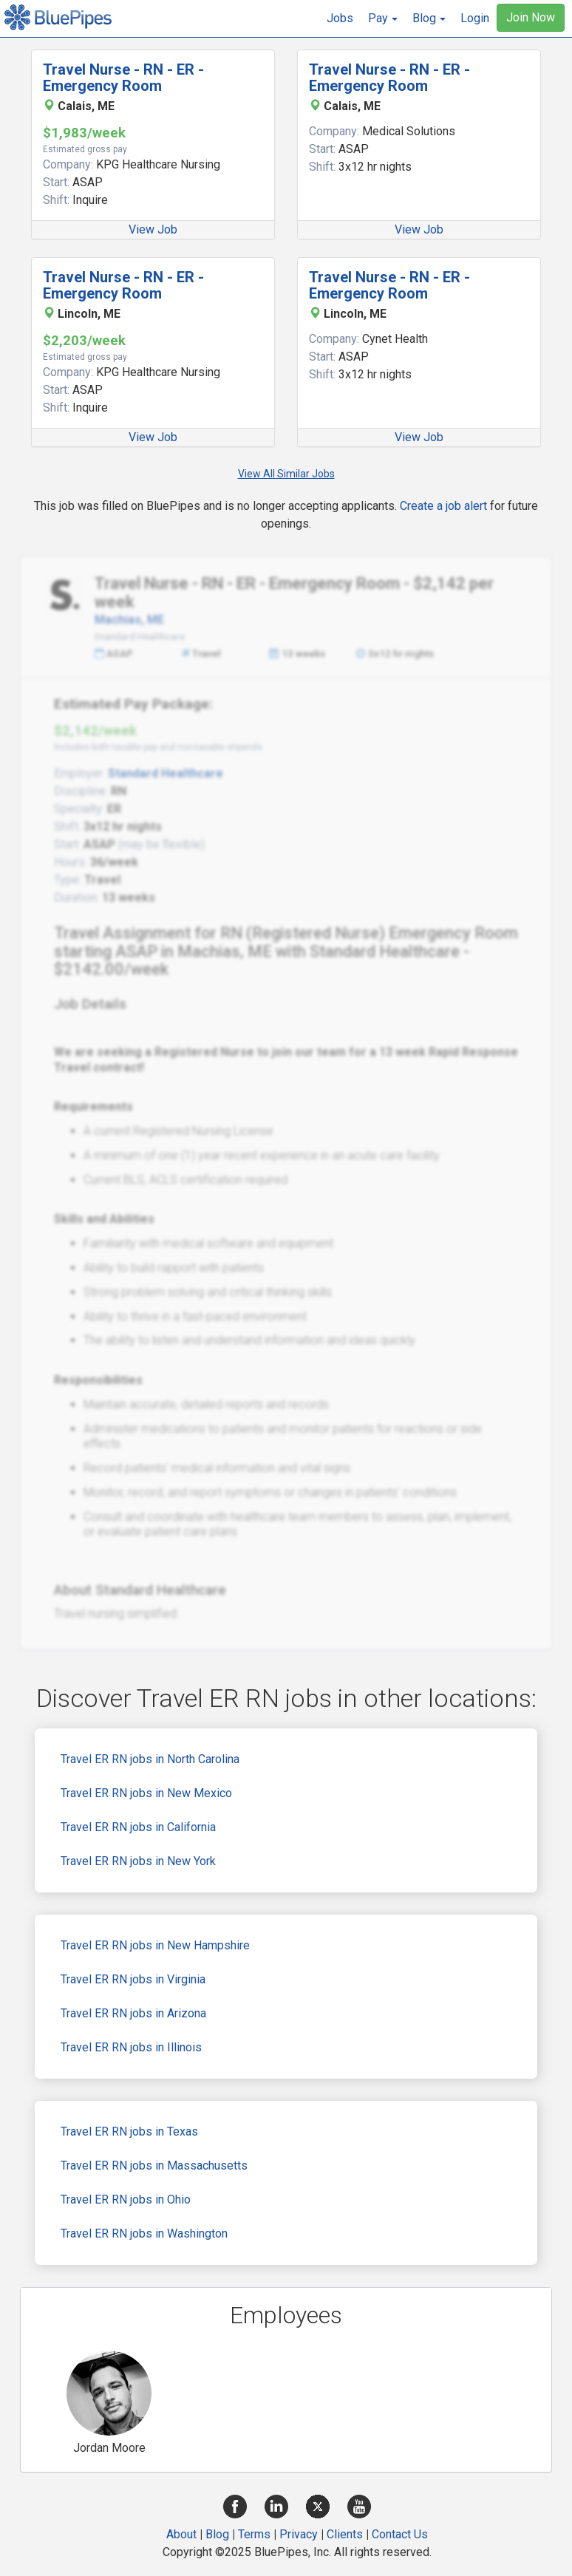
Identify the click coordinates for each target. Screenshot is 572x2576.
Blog (217, 2534)
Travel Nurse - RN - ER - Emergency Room (123, 78)
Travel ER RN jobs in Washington (144, 2233)
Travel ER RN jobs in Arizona (133, 2013)
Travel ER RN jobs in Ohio (126, 2199)
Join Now (530, 17)
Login (474, 18)
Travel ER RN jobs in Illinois (131, 2047)
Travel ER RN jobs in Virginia (133, 1979)
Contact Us (400, 2534)
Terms (254, 2534)
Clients (345, 2534)
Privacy (298, 2534)
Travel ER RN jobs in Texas (129, 2131)
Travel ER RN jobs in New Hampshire (155, 1945)
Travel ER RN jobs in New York (138, 1861)
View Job (153, 229)
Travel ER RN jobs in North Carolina (150, 1759)
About (181, 2534)
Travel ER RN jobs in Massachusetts (154, 2165)
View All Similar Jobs (286, 474)
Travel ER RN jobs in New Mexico (146, 1793)
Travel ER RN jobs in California (138, 1827)
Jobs (340, 18)
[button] (383, 18)
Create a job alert (443, 506)
